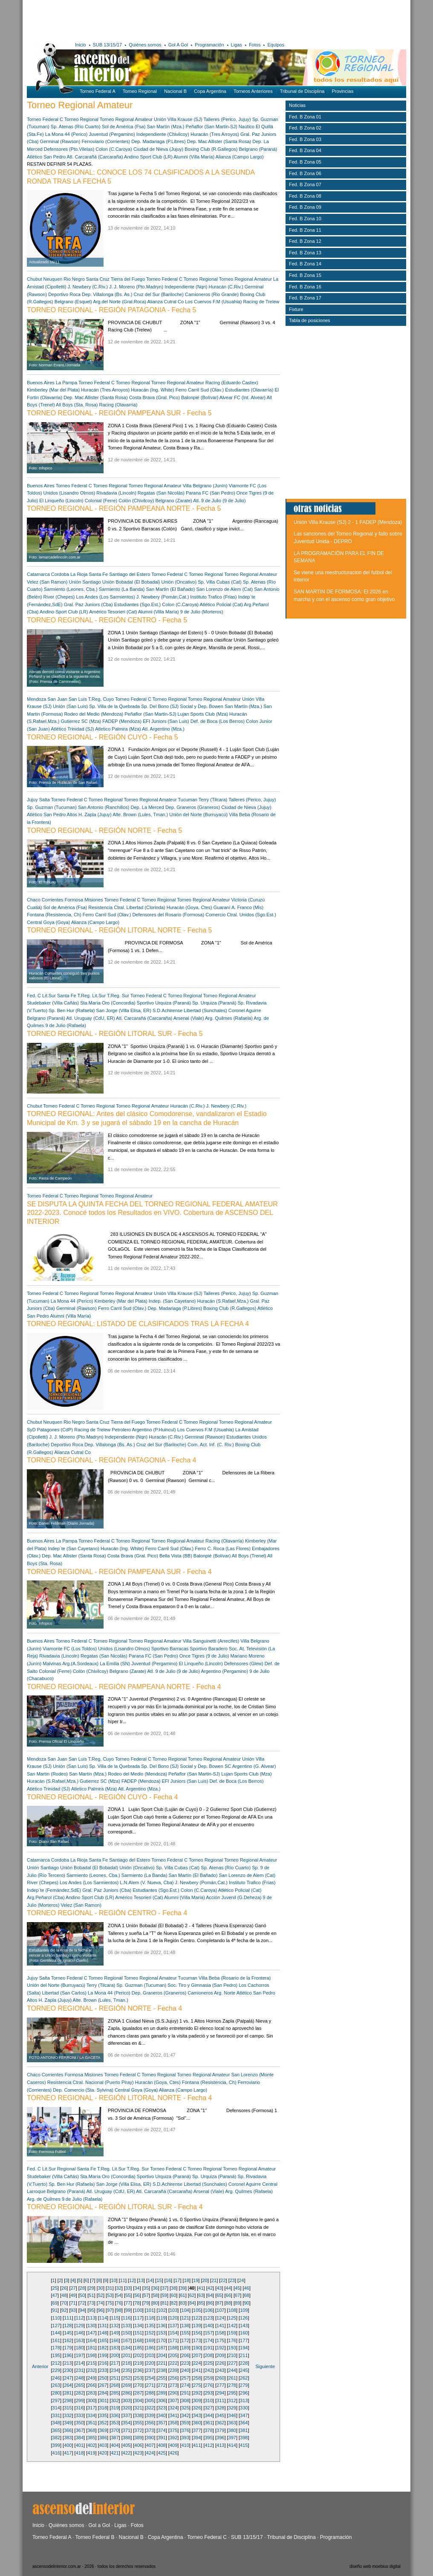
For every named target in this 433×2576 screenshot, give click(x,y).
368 (91, 2430)
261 (232, 2377)
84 (191, 2302)
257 (185, 2377)
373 (150, 2430)
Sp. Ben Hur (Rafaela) (72, 1010)
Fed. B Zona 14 (305, 263)
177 (244, 2340)
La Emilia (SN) (115, 1663)
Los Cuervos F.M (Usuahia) (213, 301)
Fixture (296, 309)
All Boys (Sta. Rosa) (77, 404)
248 (80, 2377)
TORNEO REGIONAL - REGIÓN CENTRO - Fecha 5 (107, 620)
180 (80, 2347)
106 (209, 2310)
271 (150, 2385)
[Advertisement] (151, 19)
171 (173, 2340)
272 (161, 2385)
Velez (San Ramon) (47, 581)
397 (232, 2437)
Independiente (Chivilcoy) (162, 134)
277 (220, 2385)
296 (244, 2392)
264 (68, 2385)
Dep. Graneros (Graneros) (192, 807)
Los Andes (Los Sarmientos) (105, 596)
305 (150, 2400)
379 (220, 2430)
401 (80, 2445)
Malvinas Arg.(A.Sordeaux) (70, 1663)
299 (80, 2400)
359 (185, 2422)
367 (80, 2430)
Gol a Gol (99, 2525)
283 (91, 2392)
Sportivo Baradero (209, 1648)
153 (161, 2332)
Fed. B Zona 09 (305, 207)
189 (185, 2347)
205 (173, 2355)
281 (68, 2392)
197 (80, 2355)
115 (114, 2317)
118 (150, 2317)
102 (161, 2310)
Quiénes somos (145, 44)
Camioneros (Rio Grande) (212, 294)
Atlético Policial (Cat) (220, 604)
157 (209, 2332)
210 (232, 2355)
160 (244, 2332)
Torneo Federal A (97, 91)
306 (161, 2400)
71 (72, 2302)
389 (138, 2437)
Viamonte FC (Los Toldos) (70, 1648)
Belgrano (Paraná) (258, 149)
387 (114, 2437)
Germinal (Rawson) (60, 141)
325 (185, 2407)
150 (126, 2332)
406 (138, 2445)
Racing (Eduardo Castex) (231, 382)
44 (228, 2288)
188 (173, 2347)
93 (72, 2310)
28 (82, 2288)
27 (72, 2288)
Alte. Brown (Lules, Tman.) (140, 814)
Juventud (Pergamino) (112, 134)
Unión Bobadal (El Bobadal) (131, 581)
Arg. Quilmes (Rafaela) (229, 1018)
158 (220, 2332)
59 (164, 2295)
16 (168, 2280)
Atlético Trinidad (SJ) (72, 728)
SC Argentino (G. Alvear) (250, 1766)
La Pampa (66, 382)
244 (232, 2370)
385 (91, 2437)
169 (150, 2340)
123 (209, 2317)
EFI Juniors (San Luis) (166, 721)
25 (55, 2288)
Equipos (275, 44)
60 (173, 2295)
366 (68, 2430)
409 (173, 2445)
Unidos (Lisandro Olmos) (69, 492)
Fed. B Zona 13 (305, 252)
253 (138, 2377)
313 (244, 2400)
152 (150, 2332)
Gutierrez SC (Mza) (81, 721)
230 (68, 2370)
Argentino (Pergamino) (224, 1671)
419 (91, 2452)
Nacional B (175, 91)
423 (138, 2452)
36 (155, 2288)
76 (118, 2302)
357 (161, 2422)
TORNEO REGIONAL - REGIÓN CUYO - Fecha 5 (102, 737)
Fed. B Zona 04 (305, 150)
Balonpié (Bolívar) (199, 397)
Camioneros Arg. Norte (211, 1992)
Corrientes (53, 899)
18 (186, 2280)
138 (185, 2325)
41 (200, 2288)
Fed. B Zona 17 (305, 297)
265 (80, 2385)
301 (103, 2400)
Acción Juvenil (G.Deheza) (233, 1897)
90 (246, 2302)
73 (91, 2302)
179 (68, 2347)
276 (209, 2385)
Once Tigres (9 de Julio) (204, 1655)
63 (200, 2295)
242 (209, 2370)
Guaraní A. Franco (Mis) (238, 907)
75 (109, 2302)
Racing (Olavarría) (118, 404)
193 (232, 2347)
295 (232, 2392)
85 (200, 2302)
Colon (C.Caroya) (113, 149)
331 (56, 2415)
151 (138, 2332)
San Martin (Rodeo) (47, 1773)
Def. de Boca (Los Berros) (218, 721)
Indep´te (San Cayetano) (73, 1548)
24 (241, 2280)
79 (146, 2302)
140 (209, 2325)
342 (185, 2415)
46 (246, 2288)
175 (220, 2340)
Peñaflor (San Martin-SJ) (211, 126)
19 (195, 2280)
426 (173, 2452)
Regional (66, 2168)
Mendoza (36, 699)
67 (237, 2295)
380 (232, 2430)
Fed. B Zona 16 (305, 286)
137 (173, 2325)
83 (182, 2302)
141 (220, 2325)
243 (220, 2370)
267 (103, 2385)
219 (138, 2363)
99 (127, 2310)
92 (63, 2310)
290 (173, 2392)
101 (150, 2310)
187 (161, 2347)
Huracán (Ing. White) (153, 389)
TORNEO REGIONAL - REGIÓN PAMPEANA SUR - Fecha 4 (119, 1571)
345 (220, 2415)
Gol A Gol (178, 44)
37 (164, 2288)
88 (228, 2302)
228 (244, 2363)
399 (56, 2445)
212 (56, 2363)
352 (103, 2422)
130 (91, 2325)
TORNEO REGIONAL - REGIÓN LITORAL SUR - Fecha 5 (115, 1033)
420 (103, 2452)
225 (209, 2363)
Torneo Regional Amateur (126, 119)
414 (232, 2445)
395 (209, 2437)
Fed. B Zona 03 (305, 139)
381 (244, 2430)
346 (232, 2415)
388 (126, 2437)
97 (109, 2310)
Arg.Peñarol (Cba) (46, 1897)
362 (220, 2422)
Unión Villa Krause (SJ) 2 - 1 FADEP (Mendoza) (348, 522)
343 (197, 2415)
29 (91, 2288)
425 (161, 2452)
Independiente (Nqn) (186, 286)
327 (209, 2407)
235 (126, 2370)
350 (80, 2422)
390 (150, 2437)
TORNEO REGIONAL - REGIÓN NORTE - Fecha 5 (104, 830)
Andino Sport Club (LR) (148, 156)
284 (103, 2392)
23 (232, 2280)
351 (91, 2422)
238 (161, 2370)
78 (136, 2302)
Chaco (33, 899)
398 (244, 2437)
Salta (44, 799)
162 (68, 2340)
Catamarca (38, 574)
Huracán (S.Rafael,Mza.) (222, 1301)
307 (173, 2400)
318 (103, 2407)
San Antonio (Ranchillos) (103, 807)
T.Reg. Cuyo (101, 699)
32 (118, 2288)
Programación (209, 44)
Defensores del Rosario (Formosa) (168, 914)
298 (68, 2400)
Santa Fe (98, 574)
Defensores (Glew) (243, 1663)
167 (126, 2340)
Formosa (74, 899)
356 (150, 2422)
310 (209, 2400)
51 (91, 2295)
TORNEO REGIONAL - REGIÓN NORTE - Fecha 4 (104, 2008)
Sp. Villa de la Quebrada (114, 706)
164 (91, 2340)
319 (114, 2407)
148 (103, 2332)
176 (232, 2340)
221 (161, 2363)
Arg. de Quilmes (44, 2199)
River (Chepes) (59, 596)
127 (56, 2325)
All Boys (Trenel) (249, 1555)
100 (138, 2310)
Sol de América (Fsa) (124, 126)
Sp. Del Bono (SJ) (160, 706)
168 (138, 2340)
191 (209, 2347)
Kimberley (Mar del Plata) (53, 389)
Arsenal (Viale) (189, 1018)
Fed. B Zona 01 (305, 116)
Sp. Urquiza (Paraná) (214, 1002)
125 (232, 2317)
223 (185, 2363)
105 (197, 2310)
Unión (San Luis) (70, 706)
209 (220, 2355)
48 (63, 2295)
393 (185, 2437)
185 (138, 2347)
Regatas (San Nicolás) (161, 492)
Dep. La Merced (147, 807)
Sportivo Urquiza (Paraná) (164, 1002)
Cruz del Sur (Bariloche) (159, 294)
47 (55, 2295)
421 (114, 2452)
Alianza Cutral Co (165, 301)
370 (114, 2430)
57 (146, 2295)
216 (103, 2363)
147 (91, 2332)
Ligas (236, 44)
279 (244, 2385)
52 (100, 2295)
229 (56, 2370)
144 (56, 2332)
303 (126, 2400)
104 (185, 2310)
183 (114, 2347)
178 (56, 2347)
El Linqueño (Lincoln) (61, 500)
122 (197, 2317)
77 (127, 2302)
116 (126, 2317)
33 (127, 2288)
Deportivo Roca (64, 294)
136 (161, 2325)
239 (173, 2370)
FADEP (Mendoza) (121, 721)
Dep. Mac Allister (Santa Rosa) (219, 141)
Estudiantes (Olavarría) (249, 389)
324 (173, 2407)
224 (197, 2363)
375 (173, 2430)
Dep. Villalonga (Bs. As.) (107, 294)
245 (244, 2370)
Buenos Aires (41, 382)
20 (204, 2280)
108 (232, 2310)
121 (185, 2317)
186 (150, 2347)
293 (209, 2392)
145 (68, 2332)
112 (80, 2317)
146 (80, 2332)
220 (150, 2363)
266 (91, 2385)
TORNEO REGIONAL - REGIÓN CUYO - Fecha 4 (102, 1797)
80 (155, 2302)
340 (161, 2415)
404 (114, 2445)
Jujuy (32, 799)
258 (197, 2377)
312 (232, 2400)
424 (150, 2452)
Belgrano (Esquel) (73, 301)
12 (131, 2280)
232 (91, 2370)
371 (126, 2430)
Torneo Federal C (45, 119)
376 (185, 2430)
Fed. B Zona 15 (305, 275)
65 (219, 2295)
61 (182, 2295)
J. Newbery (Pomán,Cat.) (162, 596)
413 (220, 2445)
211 (244, 2355)
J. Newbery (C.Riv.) (87, 286)
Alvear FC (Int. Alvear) (242, 397)
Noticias (297, 105)
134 (138, 2325)
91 (55, 2310)
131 (103, 2325)
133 (126, 2325)
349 (68, 2422)
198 (91, 2355)
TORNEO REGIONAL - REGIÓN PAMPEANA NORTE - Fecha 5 (124, 508)
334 (91, 2415)
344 (209, 2415)
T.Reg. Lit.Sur (91, 995)
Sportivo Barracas (169, 1648)
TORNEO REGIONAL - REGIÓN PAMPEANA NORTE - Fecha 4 (124, 1686)
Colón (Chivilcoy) (136, 500)
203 (150, 2355)
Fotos (255, 44)
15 (159, 2280)
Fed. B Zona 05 (305, 161)
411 (197, 2445)
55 (127, 2295)
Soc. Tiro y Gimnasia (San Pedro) (202, 1985)
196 (68, 2355)
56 (136, 2295)
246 (56, 2377)
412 (209, 2445)
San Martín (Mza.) (165, 126)
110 (56, 2317)
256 (173, 2377)
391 (161, 2437)
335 (103, 2415)
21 (213, 2280)
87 (219, 2302)
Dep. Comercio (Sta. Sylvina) (83, 2089)
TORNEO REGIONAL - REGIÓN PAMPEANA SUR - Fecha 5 (119, 413)
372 (138, 2430)
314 (56, 2407)
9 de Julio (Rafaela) (65, 1025)
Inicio (80, 44)
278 (232, 2385)
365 (56, 2430)
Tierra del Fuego (128, 279)
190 (197, 2347)
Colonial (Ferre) (101, 500)
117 (138, 2317)
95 (91, 2310)
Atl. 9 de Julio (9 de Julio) (219, 500)
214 (80, 2363)
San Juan (57, 699)
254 (150, 2377)
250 (103, 2377)
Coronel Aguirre (244, 1010)
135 (150, 2325)
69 (55, 2302)
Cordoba (60, 574)
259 (209, 2377)
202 (138, 2355)
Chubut (34, 279)
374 (161, 2430)
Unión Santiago (85, 581)
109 (244, 2310)
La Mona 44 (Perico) (66, 134)
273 (173, 2385)
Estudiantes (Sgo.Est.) (137, 604)
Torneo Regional (140, 91)
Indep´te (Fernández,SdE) (54, 1890)
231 (80, 2370)
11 (122, 2280)
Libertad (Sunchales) (205, 1010)
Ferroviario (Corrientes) (105, 141)
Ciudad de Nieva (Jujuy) (158, 149)
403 (103, 2445)
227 (232, 2363)
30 (100, 2288)
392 (173, 2437)
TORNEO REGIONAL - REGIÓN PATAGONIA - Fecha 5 (111, 310)
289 (161, 2392)
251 (114, 2377)
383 (68, 2437)
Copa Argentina (210, 91)
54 (118, 2295)
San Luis (78, 699)
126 (244, 2317)
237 (150, 2370)
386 (103, 2437)
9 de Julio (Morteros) (201, 611)
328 (220, 2407)
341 (173, 2415)
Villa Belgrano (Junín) (205, 485)
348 (56, 2422)
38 (173, 2288)
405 (126, 2445)
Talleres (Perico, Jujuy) (227, 119)
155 (185, 2332)
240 (185, 2370)
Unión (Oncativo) (179, 581)
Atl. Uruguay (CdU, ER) (90, 1018)
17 (177, 2280)
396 (220, 2437)
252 (126, 2377)
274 (185, 2385)
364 (244, 2422)
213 (68, 2363)
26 (63, 2288)
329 (232, 2407)
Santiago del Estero (129, 574)
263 (56, 2385)
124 (220, 2317)
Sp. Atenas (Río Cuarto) (76, 126)
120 (173, 2317)
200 (114, 2355)
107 (220, 2310)
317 (91, 2407)
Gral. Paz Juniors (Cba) (88, 604)
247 (68, 2377)
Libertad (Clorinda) (146, 907)
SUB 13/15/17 (107, 44)
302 (114, 2400)
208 (209, 2355)
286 (126, 2392)
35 (146, 2288)
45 (237, 2288)
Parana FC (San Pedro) (210, 492)
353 (114, 2422)
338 (138, 2415)
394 (197, 2437)
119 (161, 2317)
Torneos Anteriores (253, 91)
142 (232, 2325)
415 (244, 2445)
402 (91, 2445)
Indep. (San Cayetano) (172, 1301)
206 (185, 2355)
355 (138, 2422)
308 (185, 2400)
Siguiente (265, 2366)
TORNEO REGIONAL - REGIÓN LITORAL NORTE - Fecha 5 (119, 930)
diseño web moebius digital (375, 2566)
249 (91, 2377)
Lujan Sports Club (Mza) (202, 714)
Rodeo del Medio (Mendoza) (93, 714)
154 (173, 2332)
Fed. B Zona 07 (305, 184)
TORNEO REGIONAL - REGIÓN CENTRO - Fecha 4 (107, 1913)
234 (114, 2370)
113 (91, 2317)
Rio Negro (74, 279)
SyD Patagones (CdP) (50, 1429)
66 (228, 2295)
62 (191, 2295)
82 (173, 2302)
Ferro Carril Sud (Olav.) (200, 389)
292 (197, 2392)
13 (141, 2280)
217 (114, 2363)
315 (68, 2407)
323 (161, 2407)
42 (210, 2288)
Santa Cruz (98, 279)
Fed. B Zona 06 (305, 173)
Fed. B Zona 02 (305, 127)
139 (197, 2325)
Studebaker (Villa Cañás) (53, 1002)
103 (173, 2310)
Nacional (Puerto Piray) (109, 2082)
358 (173, 2422)
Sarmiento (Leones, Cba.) (71, 589)
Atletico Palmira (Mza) (118, 728)
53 (109, 2295)
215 (91, 2363)
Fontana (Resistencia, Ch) (54, 914)
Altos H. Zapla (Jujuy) (89, 814)
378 (209, 2430)
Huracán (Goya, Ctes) (189, 907)
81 (164, 2302)
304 (138, 2400)
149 (114, 2332)
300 (91, 2400)
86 (210, 2302)
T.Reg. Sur (118, 995)
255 (161, 2377)
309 (197, 2400)
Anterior (40, 2366)
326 (197, 2407)
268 (114, 2385)
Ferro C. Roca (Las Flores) (223, 1548)
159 (232, 2332)
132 (114, 2325)
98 (118, 2310)
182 (103, 2347)
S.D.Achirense (167, 1010)
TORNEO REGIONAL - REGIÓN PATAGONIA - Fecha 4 (111, 1460)
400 (68, 2445)
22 (222, 2280)
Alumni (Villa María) (193, 156)
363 (232, 2422)
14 (150, 2280)
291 (185, 2392)
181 (91, 2347)
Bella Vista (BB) (175, 1555)
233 (103, 2370)
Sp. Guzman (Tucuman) (52, 807)
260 (220, 2377)
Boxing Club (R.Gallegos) (211, 149)
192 (220, 2347)
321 (138, 2407)
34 (136, 2288)
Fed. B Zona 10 (305, 218)
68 (246, 2295)
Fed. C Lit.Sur (41, 995)
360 (197, 2422)
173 (197, 2340)
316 (80, 2407)
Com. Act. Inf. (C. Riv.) (211, 1444)
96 (100, 2310)
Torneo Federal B (95, 2537)
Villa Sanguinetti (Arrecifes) (211, 1640)
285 (114, 2392)
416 (56, 2452)
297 (56, 2400)
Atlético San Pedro (46, 156)
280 (56, 2392)
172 (185, 2340)
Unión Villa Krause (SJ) (178, 119)
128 (68, 2325)
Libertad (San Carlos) (64, 1992)
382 (56, 2437)
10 (113, 2280)
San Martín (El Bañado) (170, 589)
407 (150, 2445)
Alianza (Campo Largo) (240, 156)
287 (138, 2392)
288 (150, 2392)
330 (244, 2407)
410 (185, 2445)
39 (182, 2288)
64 (210, 2295)
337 (126, 2415)
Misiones (93, 899)
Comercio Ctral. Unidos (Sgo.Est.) (240, 914)
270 (138, 2385)
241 (197, 2370)
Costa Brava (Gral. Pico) (154, 397)
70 (63, 2302)
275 (197, 2385)
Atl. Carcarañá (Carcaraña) (95, 156)
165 (103, 2340)
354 (126, 2422)
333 (80, 2415)
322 (150, 2407)
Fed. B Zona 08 (305, 196)
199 (103, 2355)
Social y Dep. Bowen (201, 706)
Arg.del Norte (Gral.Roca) (120, 301)
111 (68, 2317)
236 (138, 2370)
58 (155, 2295)
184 (126, 2347)
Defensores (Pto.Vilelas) (69, 149)
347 (244, 2415)
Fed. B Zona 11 (305, 230)
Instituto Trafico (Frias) (213, 596)
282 (80, 2392)
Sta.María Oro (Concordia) (108, 1002)
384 (80, 2437)
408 (161, 2445)
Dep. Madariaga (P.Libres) (158, 141)
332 (68, 2415)
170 (161, 2340)
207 (197, 2355)
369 (103, 2430)
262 (244, 2377)
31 (109, 2288)
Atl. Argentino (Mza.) (163, 728)
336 (114, 2415)
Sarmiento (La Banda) (122, 589)
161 (56, 2340)
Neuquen (53, 279)
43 (219, 2288)
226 (220, 2363)
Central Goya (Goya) (48, 922)
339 (150, 2415)
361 (209, 2422)
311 (220, 2400)
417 (68, 2452)
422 (126, 2452)
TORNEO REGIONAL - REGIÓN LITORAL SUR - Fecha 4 (115, 2206)
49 (72, 2295)
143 (244, 2325)
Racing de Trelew (261, 301)
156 (197, 2332)
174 (209, 2340)
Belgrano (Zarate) (173, 500)
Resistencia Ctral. (107, 907)
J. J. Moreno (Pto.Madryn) (137, 286)
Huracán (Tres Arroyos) (215, 134)
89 (237, 2302)
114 (103, 2317)
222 (173, 2363)
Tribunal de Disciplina (302, 91)
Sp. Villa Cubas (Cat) (220, 581)
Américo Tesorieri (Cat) (113, 611)
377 (197, 2430)
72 (82, 2302)
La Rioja (78, 574)
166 (114, 2340)
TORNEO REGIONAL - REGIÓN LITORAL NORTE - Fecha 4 (119, 2097)
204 (161, 2355)
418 (80, 2452)
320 (126, 2407)
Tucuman (187, 799)
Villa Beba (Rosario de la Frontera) (235, 1977)
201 (126, 2355)
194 (244, 2347)
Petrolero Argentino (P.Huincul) (144, 1429)
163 (80, 2340)
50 (82, 2295)
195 (56, 2355)
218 (126, 2363)
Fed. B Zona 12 (305, 241)
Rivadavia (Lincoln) (116, 492)
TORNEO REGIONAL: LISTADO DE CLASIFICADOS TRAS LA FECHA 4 (138, 1323)
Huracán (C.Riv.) (226, 286)
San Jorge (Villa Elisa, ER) (123, 1010)
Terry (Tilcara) (213, 799)
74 (100, 2302)
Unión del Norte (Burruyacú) (198, 814)
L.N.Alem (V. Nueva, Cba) (146, 1882)
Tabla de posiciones (309, 320)
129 (80, 2325)
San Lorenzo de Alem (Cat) (224, 589)
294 (220, 2392)
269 (126, 2385)
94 (82, 2310)
